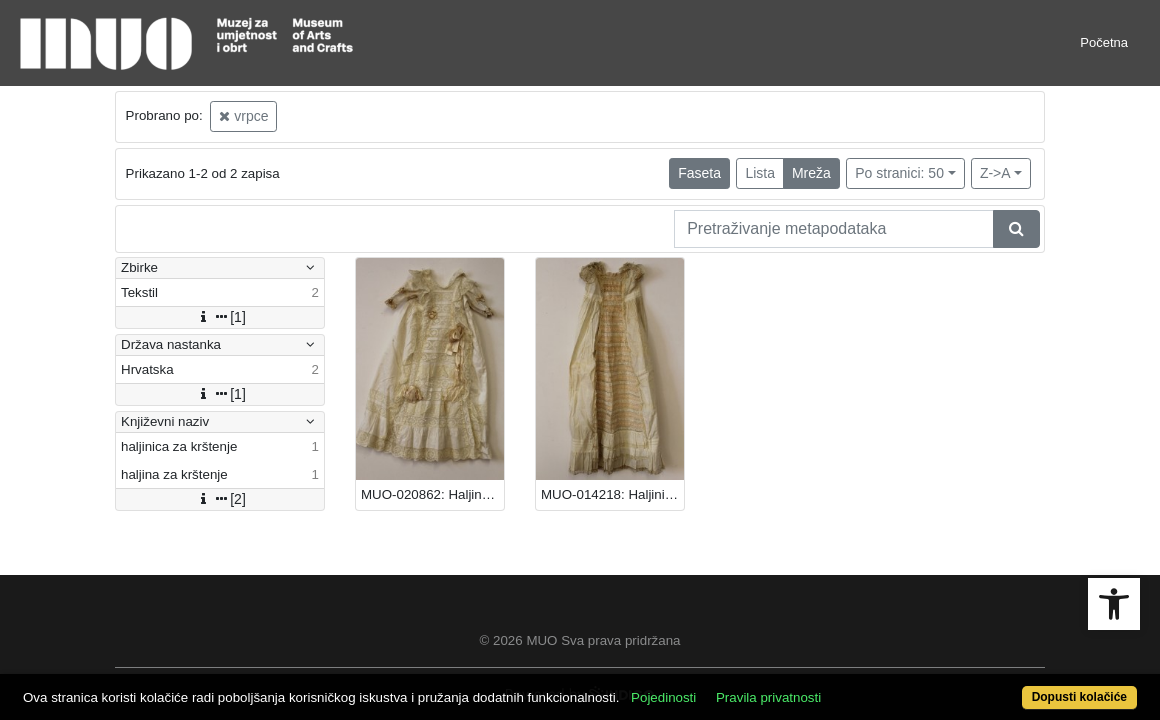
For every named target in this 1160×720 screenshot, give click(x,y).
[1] (220, 317)
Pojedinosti (721, 686)
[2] (220, 499)
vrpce (243, 116)
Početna (1104, 42)
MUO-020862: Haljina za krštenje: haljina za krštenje (432, 494)
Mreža (811, 173)
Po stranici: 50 (899, 173)
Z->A (995, 173)
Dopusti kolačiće (1016, 686)
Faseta (699, 173)
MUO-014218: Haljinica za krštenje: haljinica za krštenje (612, 494)
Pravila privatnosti (826, 686)
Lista (760, 173)
